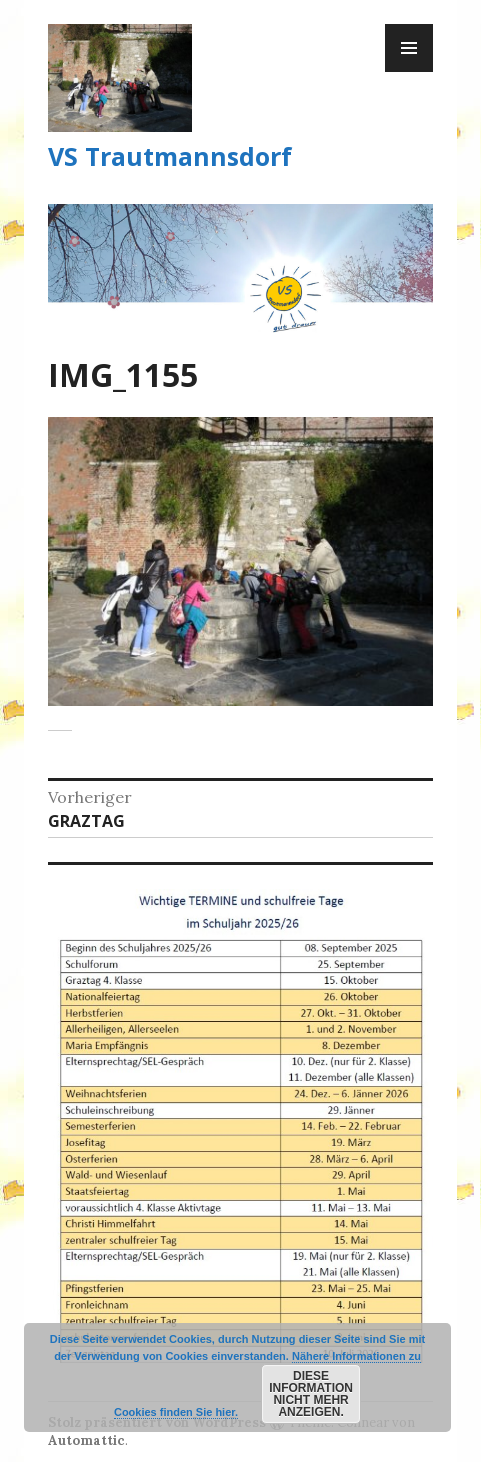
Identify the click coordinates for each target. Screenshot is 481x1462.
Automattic (86, 1440)
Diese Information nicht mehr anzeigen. (311, 1394)
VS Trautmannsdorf (170, 156)
